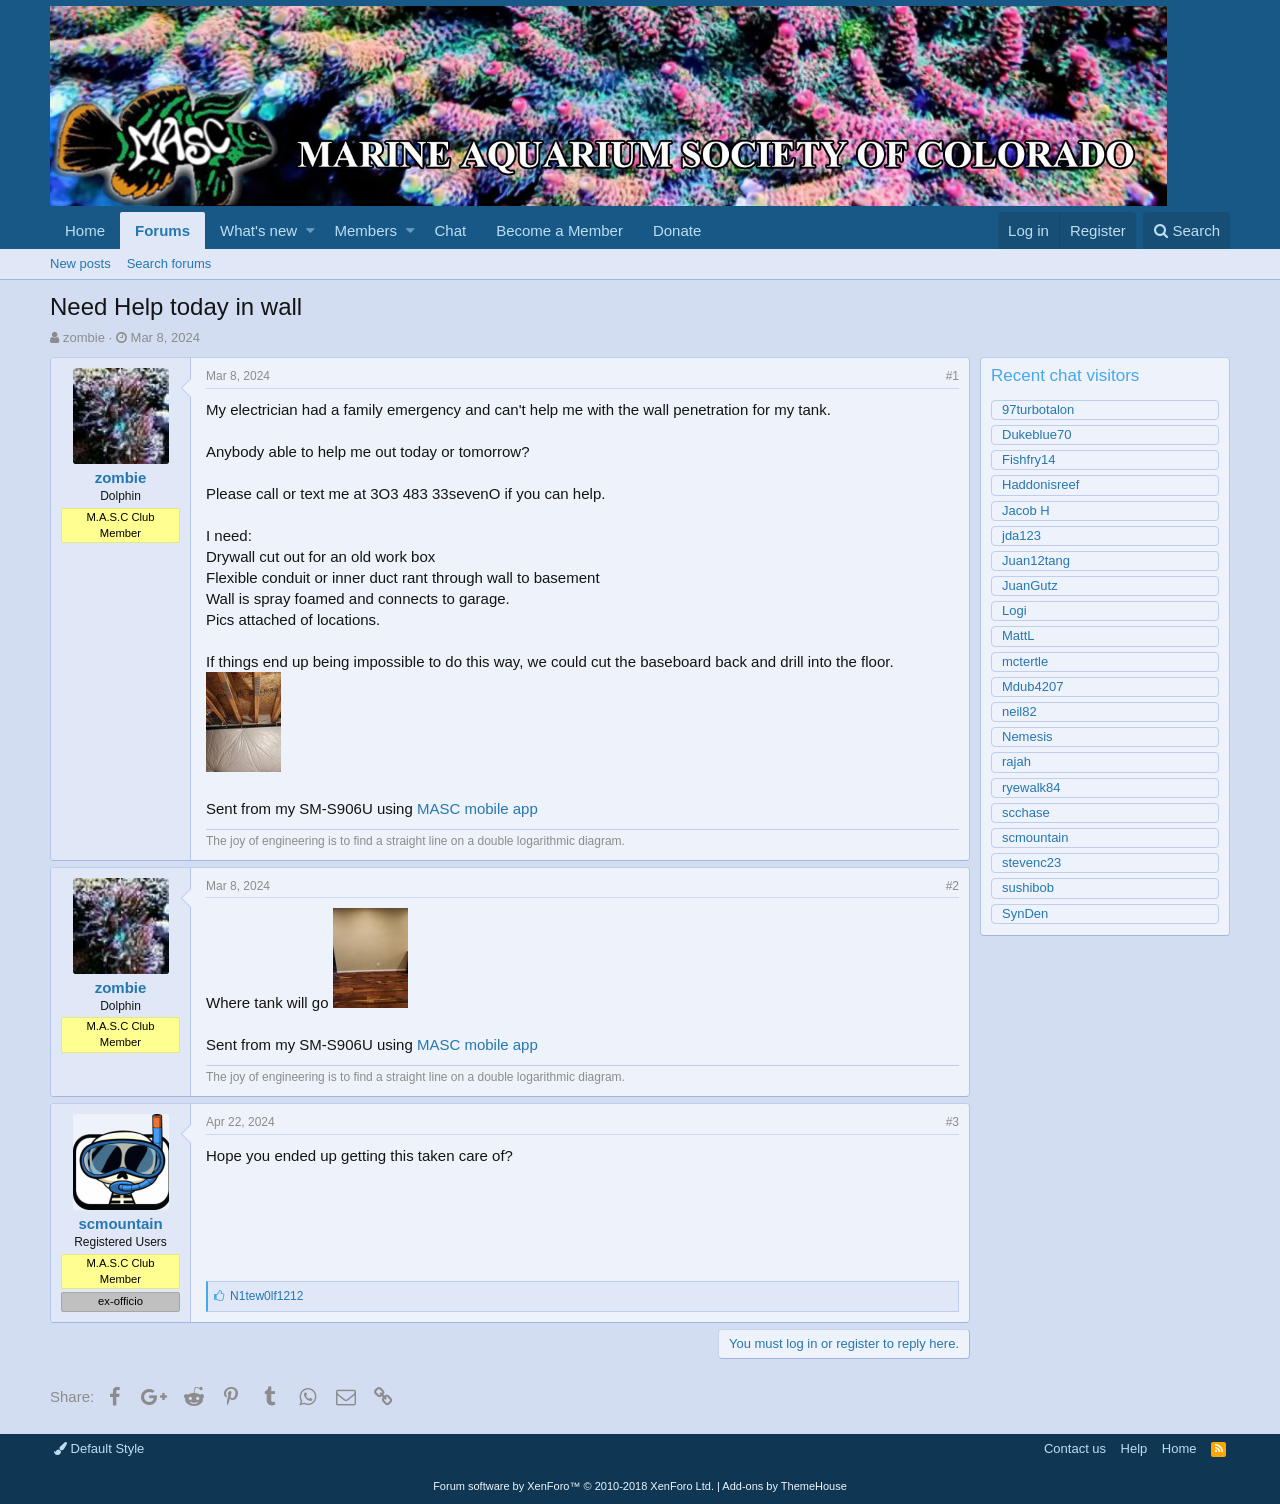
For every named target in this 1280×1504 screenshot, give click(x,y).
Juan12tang (1036, 560)
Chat (450, 230)
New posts (80, 263)
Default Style (99, 1448)
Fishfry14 (1028, 459)
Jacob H (1026, 510)
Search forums (169, 263)
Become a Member (559, 230)
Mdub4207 (1032, 686)
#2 (952, 886)
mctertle (1025, 661)
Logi (1014, 610)
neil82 (1019, 711)
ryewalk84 (1031, 787)
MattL (1018, 635)
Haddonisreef (1040, 484)
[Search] (1186, 230)
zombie (84, 337)
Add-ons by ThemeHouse (784, 1486)
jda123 (1021, 535)
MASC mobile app (477, 808)
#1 (952, 376)
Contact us (1075, 1448)
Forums (162, 230)
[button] (310, 230)
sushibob (1028, 887)
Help (1134, 1448)
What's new (258, 230)
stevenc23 (1031, 862)
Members (366, 230)
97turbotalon (1038, 409)
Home (85, 230)
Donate (677, 230)
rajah (1016, 761)
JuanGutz (1030, 585)
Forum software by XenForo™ (573, 1486)
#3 (952, 1122)
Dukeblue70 (1036, 434)
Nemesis (1027, 736)
